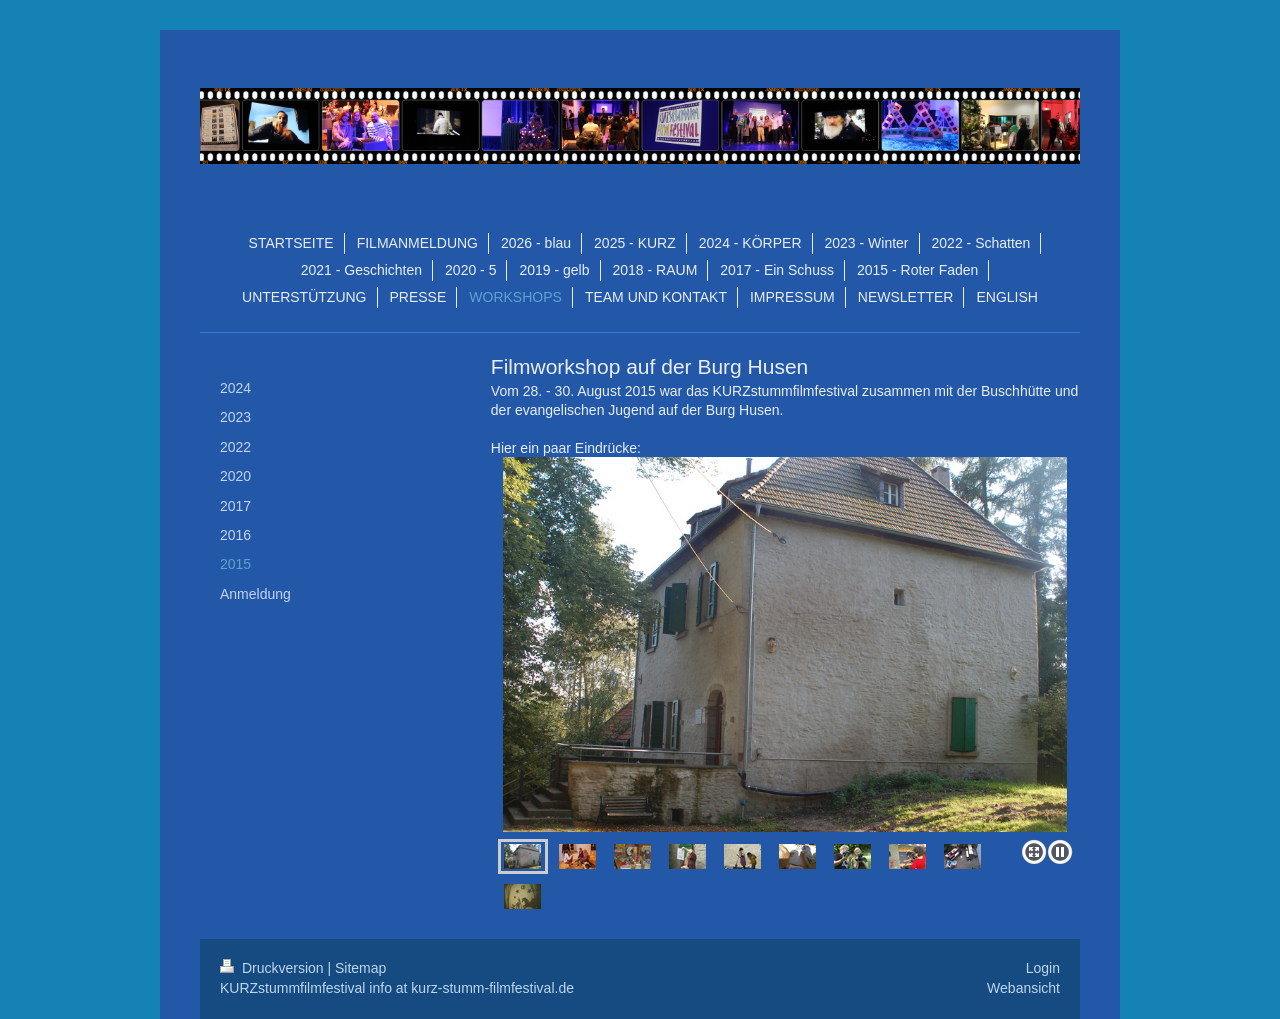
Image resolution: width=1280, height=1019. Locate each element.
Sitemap (360, 968)
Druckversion (273, 968)
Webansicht (1023, 988)
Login (1043, 968)
